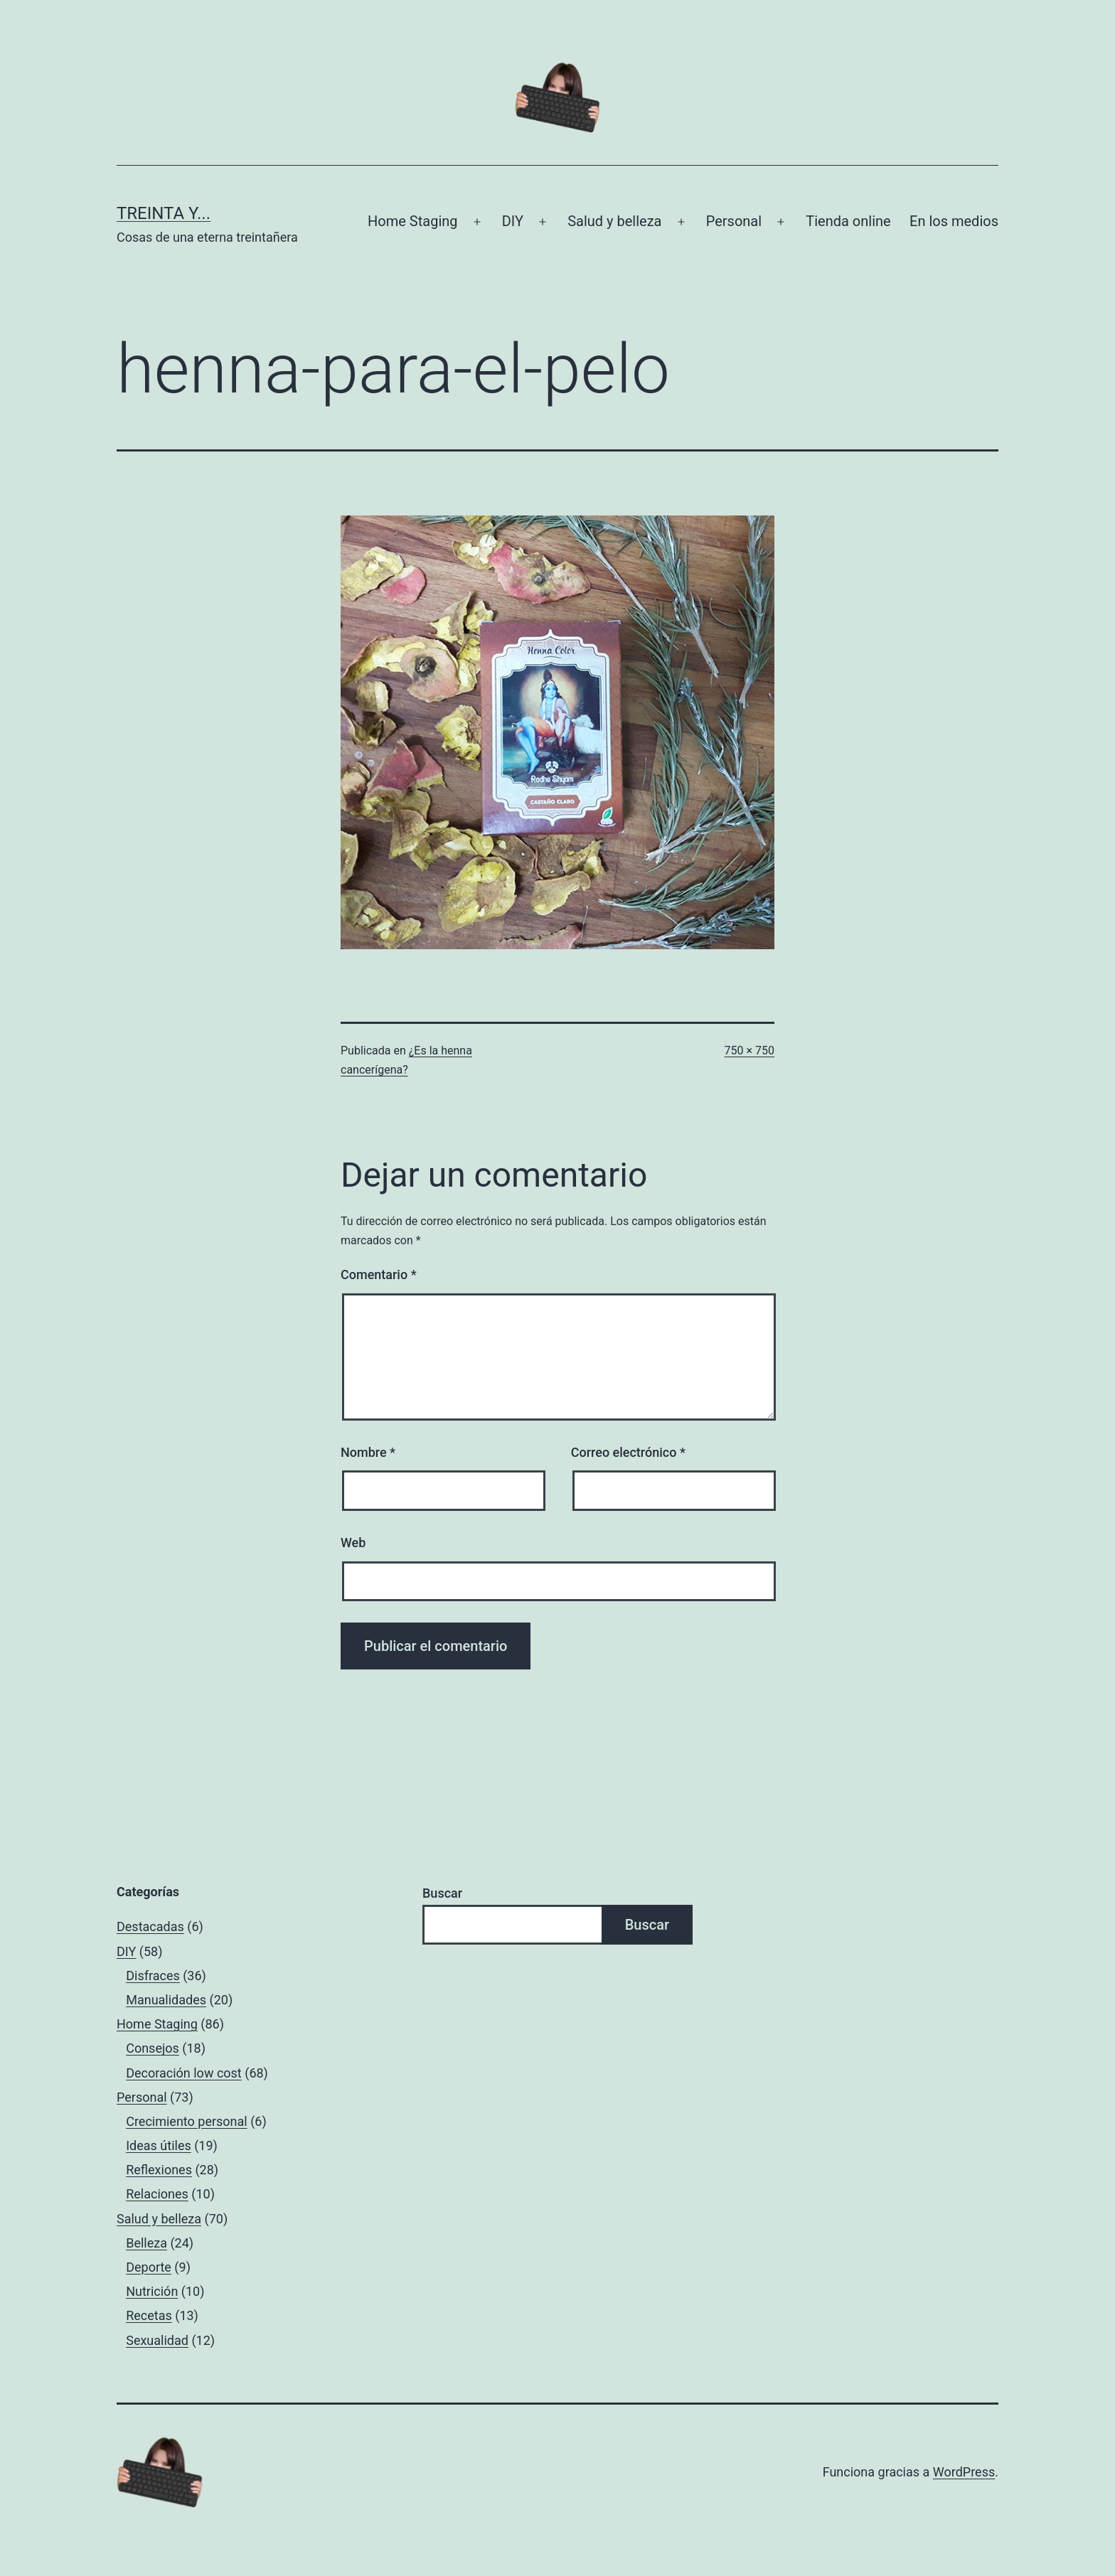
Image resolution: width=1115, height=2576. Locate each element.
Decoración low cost (184, 2072)
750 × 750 (749, 1050)
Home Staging (412, 221)
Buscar (442, 1893)
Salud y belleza (614, 221)
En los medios (953, 221)
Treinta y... (163, 213)
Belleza (146, 2242)
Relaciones (157, 2193)
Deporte (148, 2267)
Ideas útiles (158, 2145)
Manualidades (166, 1999)
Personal (734, 221)
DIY (512, 221)
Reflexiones (159, 2169)
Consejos (152, 2048)
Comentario (379, 1274)
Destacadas (150, 1926)
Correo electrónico (628, 1452)
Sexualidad (157, 2340)
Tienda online (848, 221)
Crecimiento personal (186, 2121)
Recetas (149, 2315)
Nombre (368, 1452)
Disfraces (153, 1975)
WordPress (964, 2471)
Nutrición (152, 2291)
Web (353, 1542)
